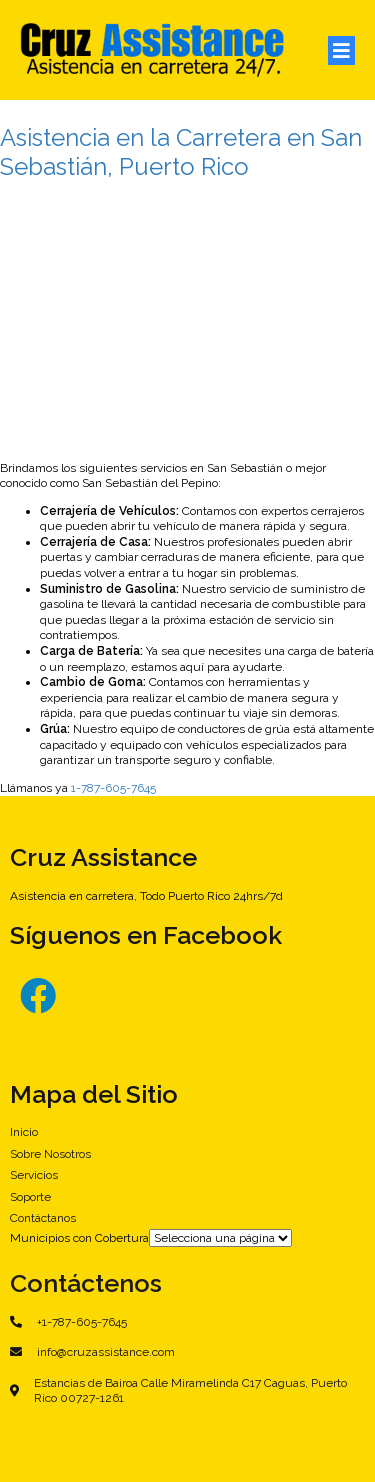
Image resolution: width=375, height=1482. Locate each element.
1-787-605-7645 (113, 788)
